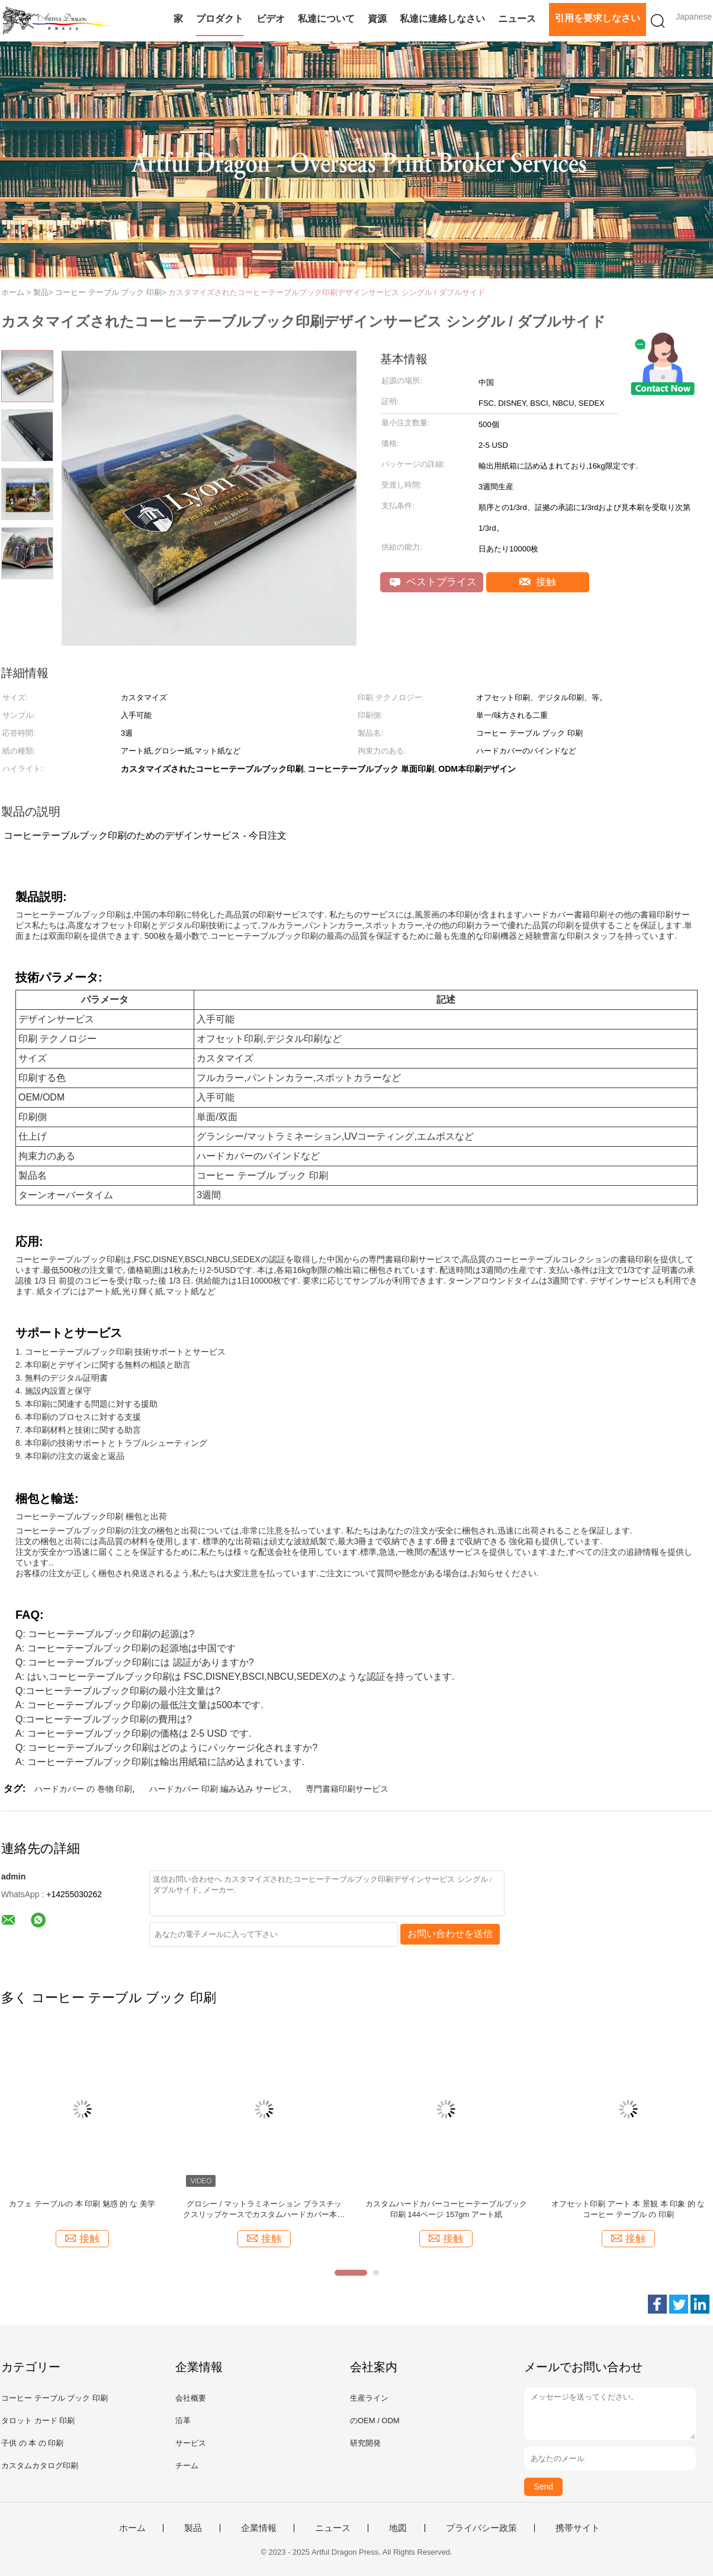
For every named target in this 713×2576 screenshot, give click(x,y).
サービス (190, 2443)
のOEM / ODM (375, 2420)
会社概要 (190, 2398)
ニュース (517, 19)
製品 (193, 2528)
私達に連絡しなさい (442, 19)
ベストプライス (433, 582)
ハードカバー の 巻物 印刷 (83, 1789)
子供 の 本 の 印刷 (32, 2443)
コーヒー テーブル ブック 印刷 (54, 2398)
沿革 (183, 2420)
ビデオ (270, 19)
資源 (377, 19)
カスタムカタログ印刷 (39, 2465)
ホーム (132, 2528)
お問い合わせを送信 (450, 1934)
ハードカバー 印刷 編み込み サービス (219, 1789)
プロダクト (219, 19)
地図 (398, 2528)
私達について (326, 19)
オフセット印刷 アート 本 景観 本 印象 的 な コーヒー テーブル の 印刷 (628, 2209)
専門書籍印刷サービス (347, 1789)
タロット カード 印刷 (38, 2420)
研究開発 (365, 2443)
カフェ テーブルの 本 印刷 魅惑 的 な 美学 (82, 2203)
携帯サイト (577, 2528)
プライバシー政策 (481, 2528)
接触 (538, 582)
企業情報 (259, 2528)
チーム (186, 2465)
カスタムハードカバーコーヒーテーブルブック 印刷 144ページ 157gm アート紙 (446, 2209)
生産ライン (369, 2398)
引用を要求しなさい (597, 18)
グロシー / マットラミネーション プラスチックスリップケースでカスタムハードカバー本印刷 (264, 2209)
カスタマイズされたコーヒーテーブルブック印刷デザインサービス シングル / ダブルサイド (326, 292)
